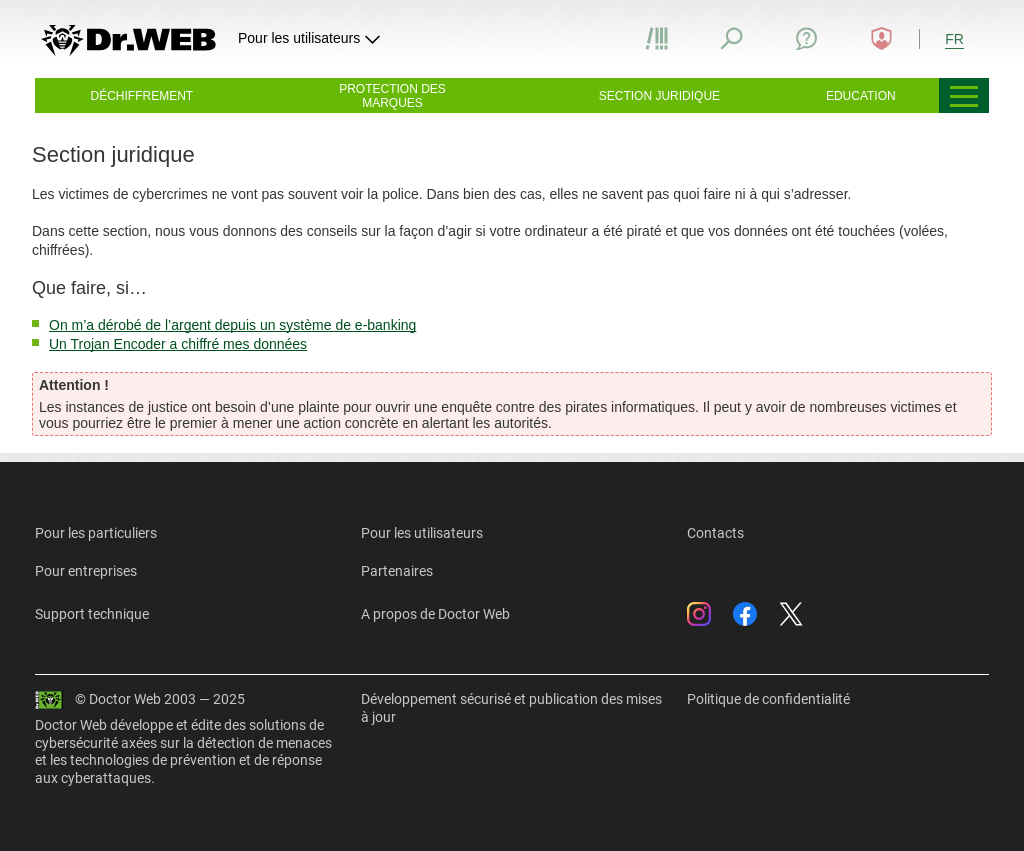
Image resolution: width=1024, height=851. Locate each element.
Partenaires (397, 571)
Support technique (92, 614)
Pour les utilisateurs (422, 533)
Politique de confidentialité (768, 699)
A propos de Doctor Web (435, 614)
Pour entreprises (86, 571)
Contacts (715, 533)
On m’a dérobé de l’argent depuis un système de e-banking (232, 325)
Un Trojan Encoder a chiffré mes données (178, 344)
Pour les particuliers (96, 533)
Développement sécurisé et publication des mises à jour (511, 708)
